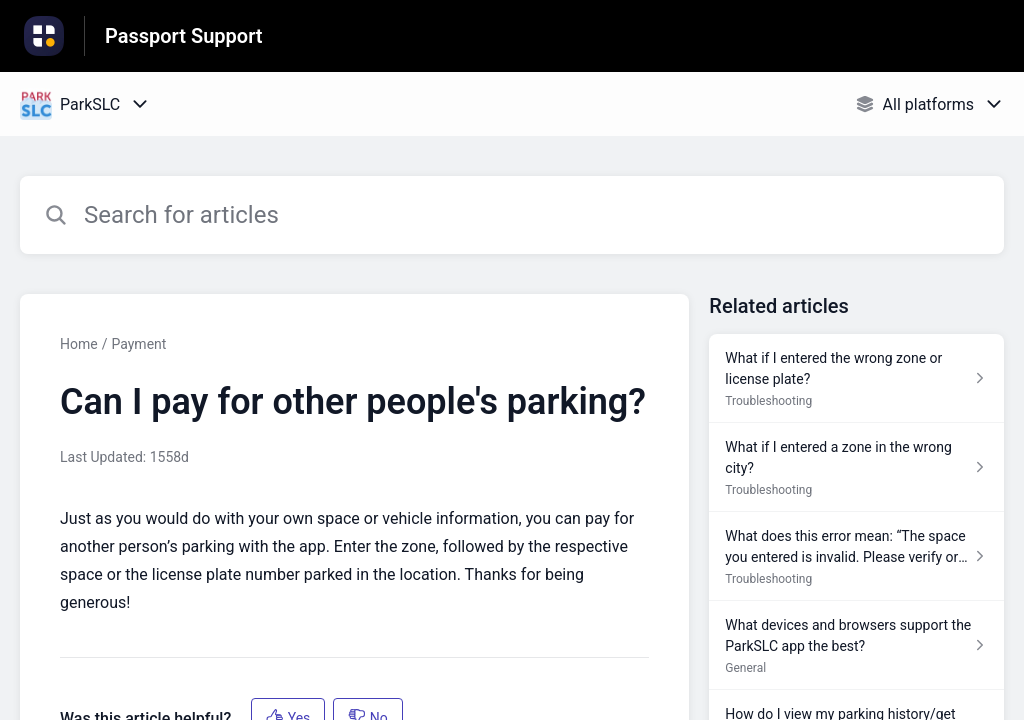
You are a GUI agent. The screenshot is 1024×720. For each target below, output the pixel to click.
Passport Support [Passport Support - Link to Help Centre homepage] (184, 36)
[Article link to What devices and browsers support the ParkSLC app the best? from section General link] (856, 645)
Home (79, 344)
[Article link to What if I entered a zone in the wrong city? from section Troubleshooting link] (856, 467)
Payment (138, 344)
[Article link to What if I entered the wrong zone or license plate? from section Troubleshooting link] (856, 378)
